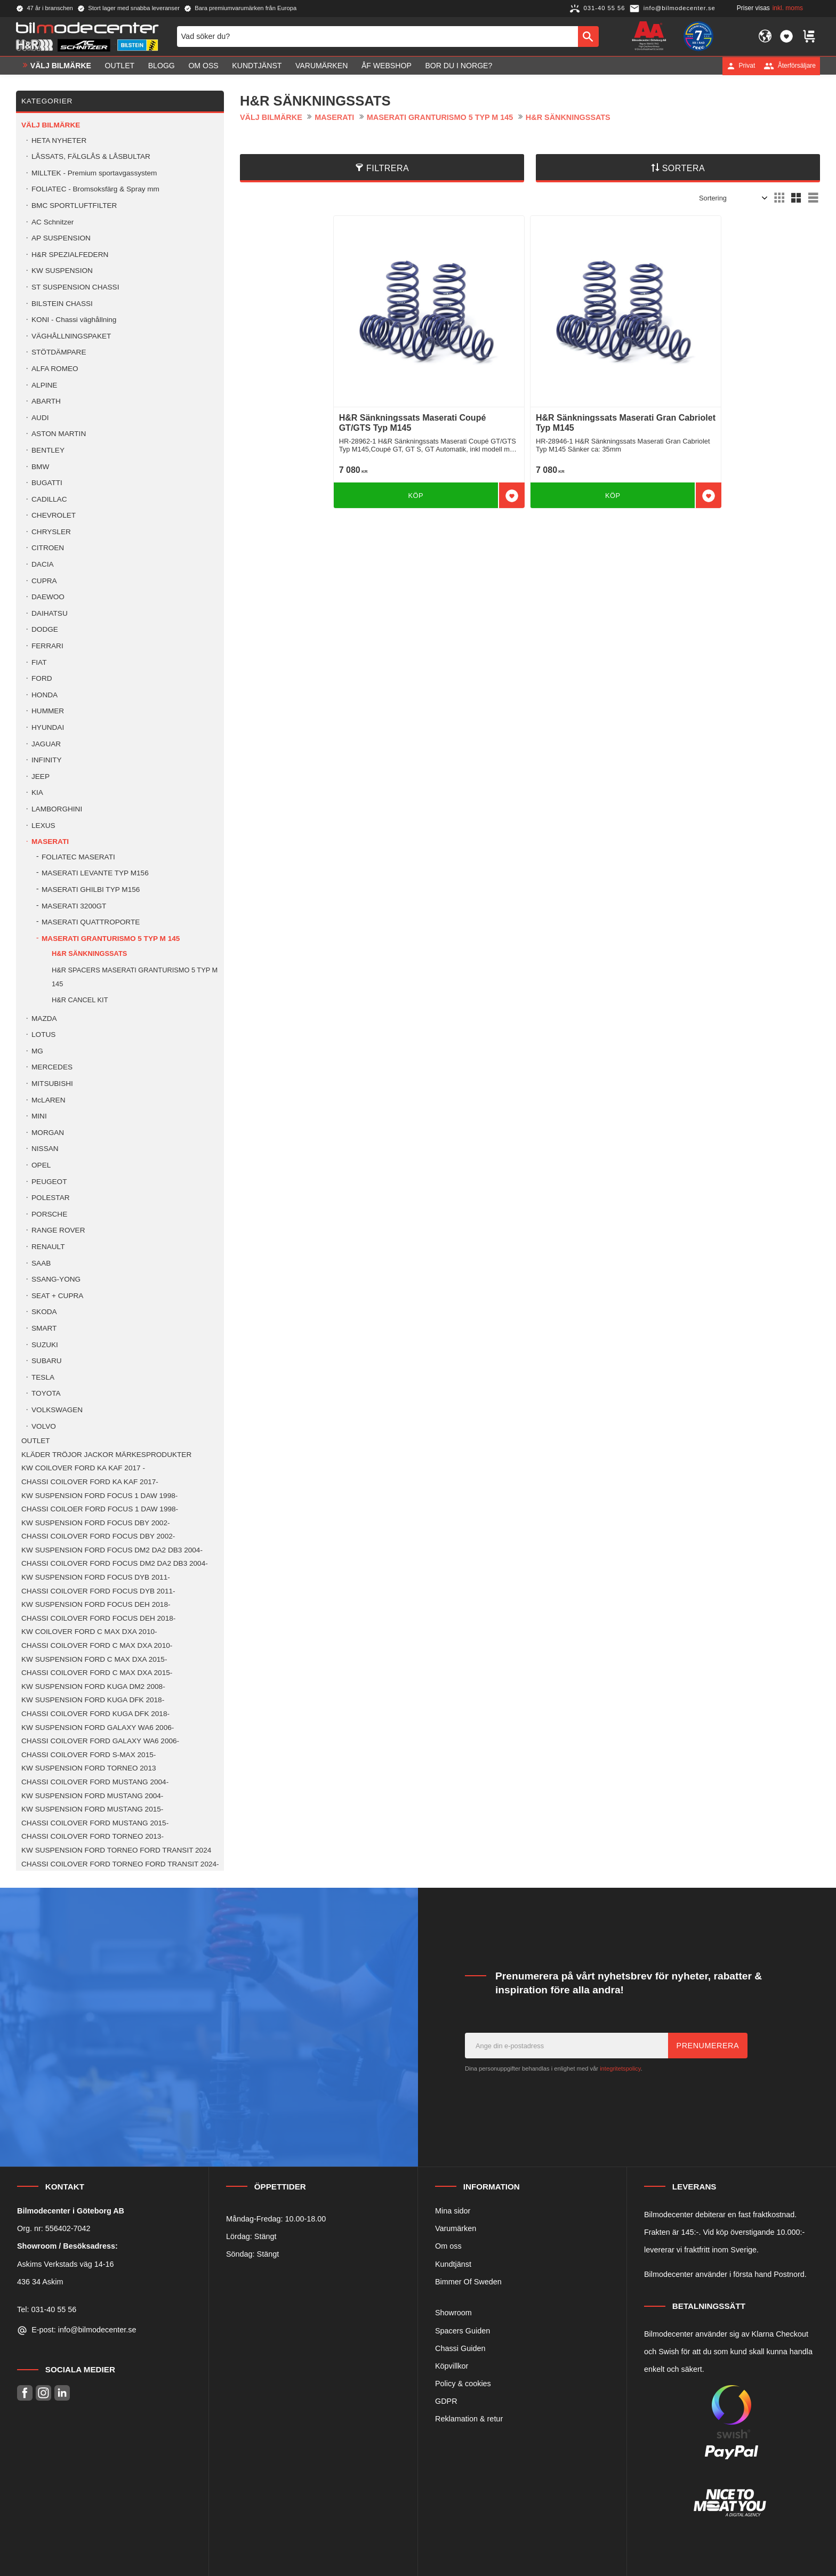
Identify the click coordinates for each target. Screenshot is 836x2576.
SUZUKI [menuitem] (44, 1345)
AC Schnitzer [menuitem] (52, 222)
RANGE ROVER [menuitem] (58, 1230)
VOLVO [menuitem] (43, 1426)
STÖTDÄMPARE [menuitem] (58, 352)
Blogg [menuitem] (161, 65)
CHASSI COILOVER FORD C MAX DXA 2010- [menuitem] (96, 1645)
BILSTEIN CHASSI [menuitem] (62, 304)
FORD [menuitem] (41, 678)
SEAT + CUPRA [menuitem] (57, 1296)
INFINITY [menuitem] (46, 760)
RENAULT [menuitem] (48, 1247)
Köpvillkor (451, 2366)
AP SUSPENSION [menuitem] (61, 238)
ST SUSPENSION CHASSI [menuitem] (75, 287)
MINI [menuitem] (39, 1116)
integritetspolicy (620, 2068)
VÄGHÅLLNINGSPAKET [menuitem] (71, 336)
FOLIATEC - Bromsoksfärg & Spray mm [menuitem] (95, 189)
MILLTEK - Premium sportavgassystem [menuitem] (94, 173)
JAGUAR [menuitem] (46, 744)
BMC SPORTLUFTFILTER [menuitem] (74, 206)
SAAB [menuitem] (41, 1263)
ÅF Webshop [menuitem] (386, 65)
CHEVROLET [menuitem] (53, 515)
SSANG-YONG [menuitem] (56, 1279)
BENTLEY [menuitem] (48, 450)
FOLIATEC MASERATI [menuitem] (78, 857)
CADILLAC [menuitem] (49, 499)
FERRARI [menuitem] (47, 646)
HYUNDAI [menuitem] (47, 727)
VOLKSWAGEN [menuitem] (57, 1410)
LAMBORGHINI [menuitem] (56, 809)
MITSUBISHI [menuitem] (52, 1084)
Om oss (448, 2246)
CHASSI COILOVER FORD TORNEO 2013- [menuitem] (92, 1836)
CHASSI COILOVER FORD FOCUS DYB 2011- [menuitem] (98, 1591)
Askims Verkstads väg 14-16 (65, 2264)
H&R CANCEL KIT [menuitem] (80, 1000)
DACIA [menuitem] (42, 564)
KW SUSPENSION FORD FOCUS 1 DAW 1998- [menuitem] (99, 1496)
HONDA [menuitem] (44, 695)
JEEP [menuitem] (40, 776)
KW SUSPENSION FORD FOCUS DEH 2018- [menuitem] (95, 1604)
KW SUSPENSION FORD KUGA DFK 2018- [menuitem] (92, 1700)
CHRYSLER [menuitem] (51, 532)
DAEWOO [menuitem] (48, 597)
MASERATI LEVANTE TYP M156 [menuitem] (95, 873)
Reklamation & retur (469, 2418)
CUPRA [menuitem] (44, 581)
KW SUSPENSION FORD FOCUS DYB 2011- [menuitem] (95, 1577)
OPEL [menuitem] (41, 1165)
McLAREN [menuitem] (48, 1100)
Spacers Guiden (462, 2331)
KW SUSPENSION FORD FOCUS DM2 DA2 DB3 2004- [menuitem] (112, 1550)
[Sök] (588, 36)
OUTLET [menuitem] (120, 65)
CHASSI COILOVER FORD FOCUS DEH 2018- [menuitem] (98, 1618)
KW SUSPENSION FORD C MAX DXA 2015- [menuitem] (94, 1659)
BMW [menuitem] (40, 467)
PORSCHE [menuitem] (49, 1214)
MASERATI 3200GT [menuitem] (74, 906)
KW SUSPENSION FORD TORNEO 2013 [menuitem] (88, 1768)
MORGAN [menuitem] (47, 1133)
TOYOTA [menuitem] (46, 1393)
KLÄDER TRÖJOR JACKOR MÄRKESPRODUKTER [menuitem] (106, 1455)
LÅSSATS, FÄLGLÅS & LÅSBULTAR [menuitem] (90, 156)
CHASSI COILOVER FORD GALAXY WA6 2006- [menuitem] (100, 1741)
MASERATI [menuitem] (50, 842)
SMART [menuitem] (44, 1328)
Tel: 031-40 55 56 (46, 2309)
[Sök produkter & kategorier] (377, 36)
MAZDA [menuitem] (44, 1019)
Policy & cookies (463, 2383)
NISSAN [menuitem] (45, 1149)
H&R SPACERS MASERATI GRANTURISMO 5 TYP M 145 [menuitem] (135, 977)
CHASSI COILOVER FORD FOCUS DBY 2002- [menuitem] (98, 1536)
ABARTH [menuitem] (46, 401)
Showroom (453, 2312)
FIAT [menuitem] (38, 662)
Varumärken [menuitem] (321, 65)
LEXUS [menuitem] (43, 826)
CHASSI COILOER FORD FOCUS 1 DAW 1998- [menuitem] (99, 1509)
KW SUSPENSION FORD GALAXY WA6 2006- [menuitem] (97, 1728)
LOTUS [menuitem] (43, 1035)
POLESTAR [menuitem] (50, 1198)
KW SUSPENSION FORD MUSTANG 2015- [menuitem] (92, 1809)
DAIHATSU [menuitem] (49, 613)
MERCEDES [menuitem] (52, 1067)
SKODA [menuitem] (44, 1312)
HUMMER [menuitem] (47, 711)
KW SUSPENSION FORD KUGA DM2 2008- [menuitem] (93, 1686)
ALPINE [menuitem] (44, 385)
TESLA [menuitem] (42, 1377)
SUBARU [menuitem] (46, 1361)
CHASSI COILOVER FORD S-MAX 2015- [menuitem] (88, 1755)
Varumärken (455, 2228)
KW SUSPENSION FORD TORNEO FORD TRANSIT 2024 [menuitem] (116, 1850)
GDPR (446, 2401)
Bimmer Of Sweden (468, 2281)
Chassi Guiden (460, 2348)
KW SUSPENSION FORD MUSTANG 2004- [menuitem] (92, 1796)
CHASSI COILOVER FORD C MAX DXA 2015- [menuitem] (96, 1673)
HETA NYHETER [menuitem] (58, 140)
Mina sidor (452, 2211)
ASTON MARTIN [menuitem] (58, 434)
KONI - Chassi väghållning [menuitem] (73, 320)
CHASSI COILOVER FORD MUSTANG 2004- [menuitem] (94, 1782)
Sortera (683, 168)
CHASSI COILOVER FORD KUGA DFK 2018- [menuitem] (95, 1714)
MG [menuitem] (37, 1051)
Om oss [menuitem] (203, 65)
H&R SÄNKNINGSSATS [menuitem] (89, 953)
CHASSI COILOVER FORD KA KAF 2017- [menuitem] (89, 1482)
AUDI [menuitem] (40, 418)
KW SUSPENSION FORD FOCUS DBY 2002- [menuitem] (95, 1523)
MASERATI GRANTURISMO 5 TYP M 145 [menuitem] (111, 939)
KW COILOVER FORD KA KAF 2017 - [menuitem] (83, 1468)
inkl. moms (788, 8)
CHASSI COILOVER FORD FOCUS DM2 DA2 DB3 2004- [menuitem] (114, 1563)
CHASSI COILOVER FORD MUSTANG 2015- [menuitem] (94, 1823)
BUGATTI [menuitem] (46, 483)
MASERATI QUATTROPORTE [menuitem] (91, 922)
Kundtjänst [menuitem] (257, 65)
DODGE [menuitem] (44, 629)
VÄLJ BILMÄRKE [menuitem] (60, 65)
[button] (786, 36)
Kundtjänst (453, 2264)
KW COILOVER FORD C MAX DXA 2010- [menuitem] (89, 1632)
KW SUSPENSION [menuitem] (62, 271)
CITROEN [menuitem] (47, 548)
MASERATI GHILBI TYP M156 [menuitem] (91, 889)
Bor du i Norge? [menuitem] (458, 65)
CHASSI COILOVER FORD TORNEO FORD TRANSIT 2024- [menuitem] (120, 1864)
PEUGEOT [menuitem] (49, 1182)
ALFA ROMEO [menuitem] (54, 369)
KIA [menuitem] (37, 792)
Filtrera (387, 168)
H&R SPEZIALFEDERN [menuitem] (69, 255)
